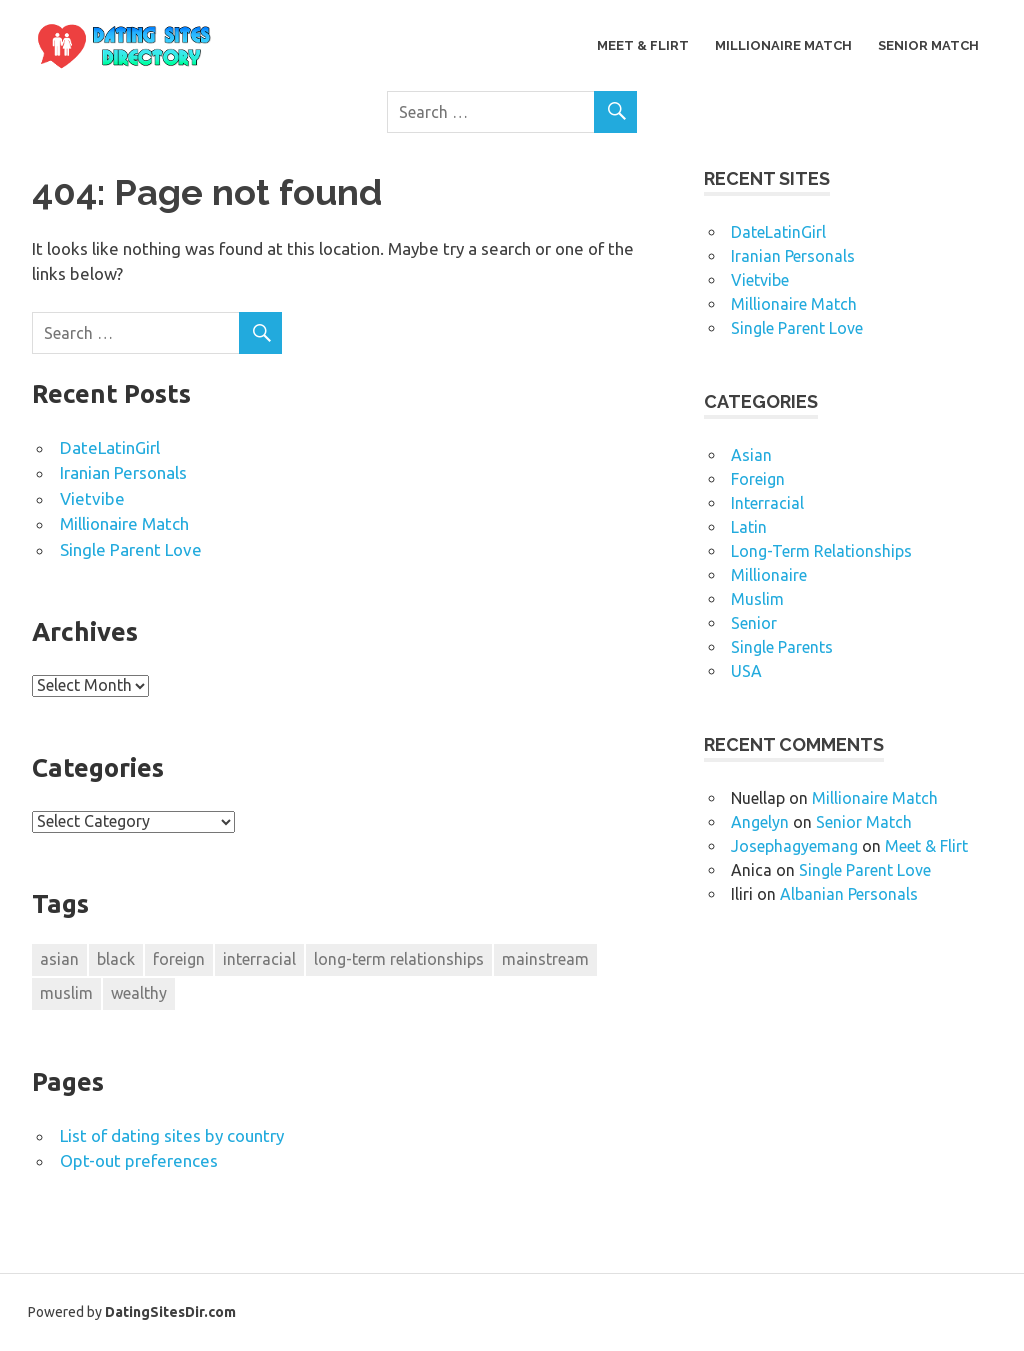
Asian (751, 455)
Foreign (758, 479)
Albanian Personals (849, 894)
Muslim (757, 599)
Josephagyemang (794, 846)
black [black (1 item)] (116, 959)
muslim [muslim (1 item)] (66, 993)
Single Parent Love (131, 549)
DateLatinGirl (110, 447)
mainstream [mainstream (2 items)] (545, 959)
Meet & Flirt (643, 45)
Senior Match (928, 45)
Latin (749, 527)
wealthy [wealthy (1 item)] (139, 993)
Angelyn (760, 822)
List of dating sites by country (172, 1135)
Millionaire (769, 575)
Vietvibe (92, 498)
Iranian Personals (123, 472)
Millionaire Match (783, 45)
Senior (754, 623)
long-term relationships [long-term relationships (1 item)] (399, 959)
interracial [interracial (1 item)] (259, 959)
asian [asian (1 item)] (59, 959)
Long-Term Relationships (821, 551)
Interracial (767, 503)
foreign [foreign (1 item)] (179, 959)
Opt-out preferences (139, 1160)
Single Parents (782, 647)
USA (746, 671)
